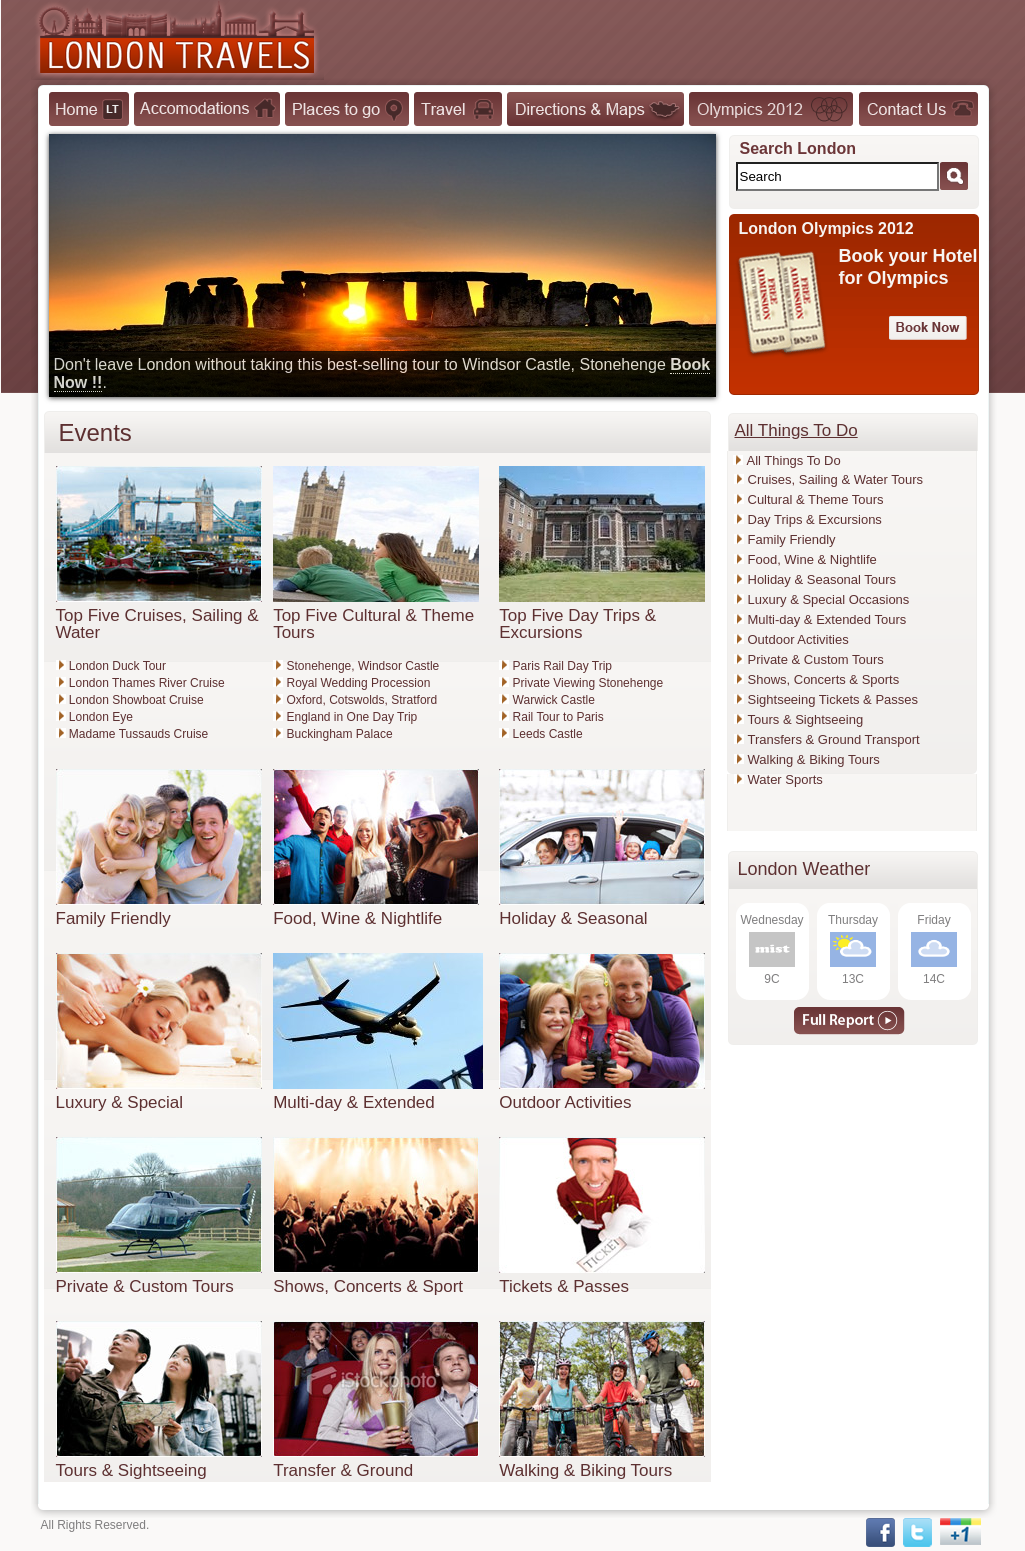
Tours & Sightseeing (131, 1470)
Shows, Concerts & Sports (824, 679)
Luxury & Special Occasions (829, 599)
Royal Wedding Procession (359, 683)
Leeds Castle (548, 734)
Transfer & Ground (343, 1470)
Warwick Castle (554, 700)
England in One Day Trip (352, 717)
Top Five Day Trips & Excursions (577, 624)
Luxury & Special (120, 1102)
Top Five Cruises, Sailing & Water (157, 624)
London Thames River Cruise (147, 683)
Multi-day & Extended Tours (827, 619)
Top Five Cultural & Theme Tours (373, 624)
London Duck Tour (117, 666)
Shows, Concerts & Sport (368, 1286)
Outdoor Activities (565, 1102)
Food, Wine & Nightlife (357, 918)
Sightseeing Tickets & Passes (833, 699)
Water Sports (785, 779)
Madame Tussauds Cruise (138, 734)
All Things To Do (794, 460)
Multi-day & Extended (354, 1102)
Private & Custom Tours (145, 1286)
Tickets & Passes (564, 1286)
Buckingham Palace (340, 734)
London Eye (101, 717)
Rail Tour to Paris (558, 717)
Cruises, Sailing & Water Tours (836, 479)
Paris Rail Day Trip (562, 666)
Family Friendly (113, 918)
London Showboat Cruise (136, 700)
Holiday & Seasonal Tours (822, 579)
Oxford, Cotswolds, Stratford (362, 700)
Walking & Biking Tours (585, 1470)
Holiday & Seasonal (573, 918)
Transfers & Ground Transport (834, 739)
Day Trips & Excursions (815, 519)
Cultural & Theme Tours (816, 499)
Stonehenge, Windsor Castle (363, 666)
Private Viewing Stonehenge (588, 683)
